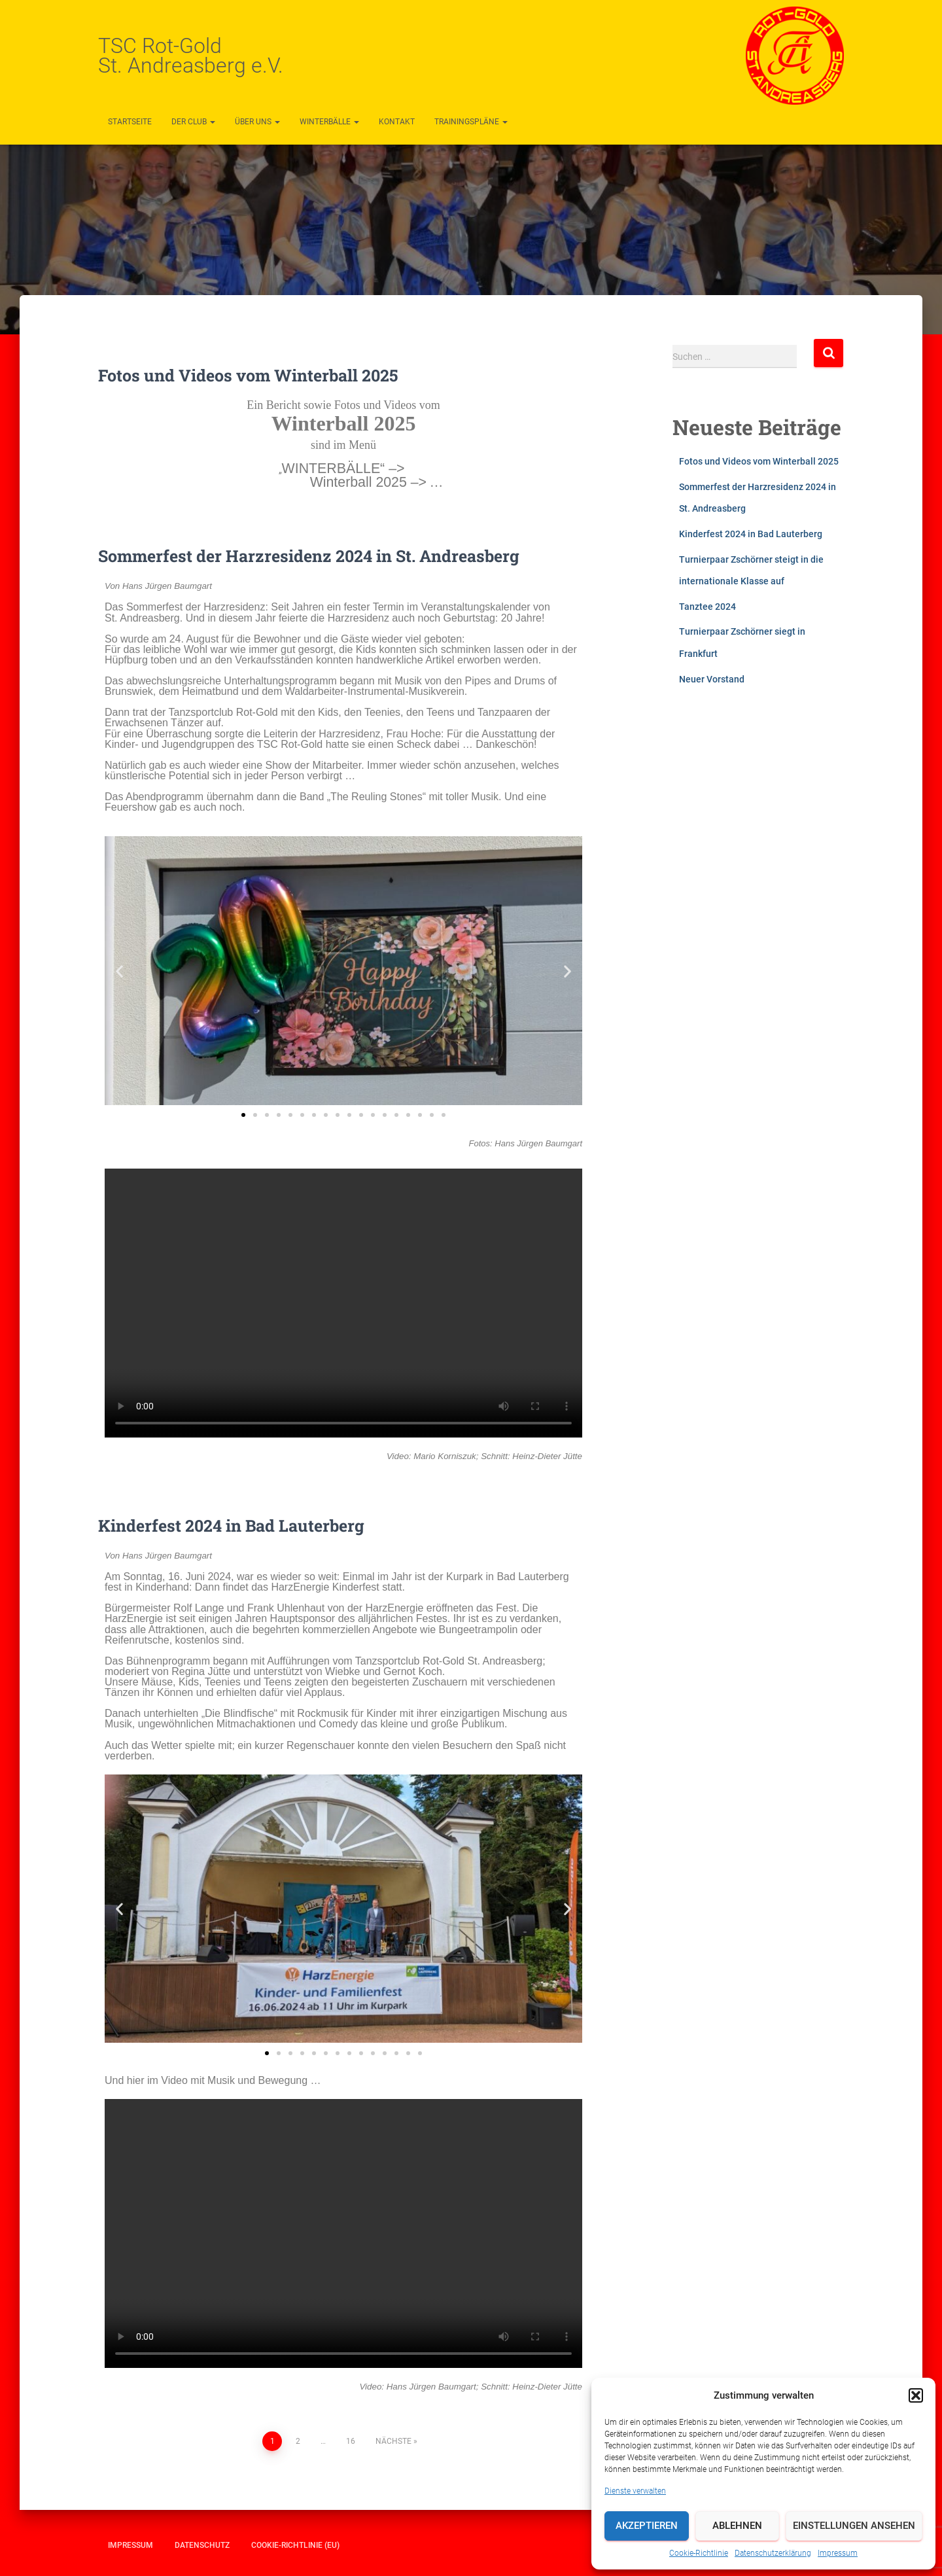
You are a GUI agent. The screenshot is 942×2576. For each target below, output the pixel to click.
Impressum (838, 2553)
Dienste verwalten (635, 2491)
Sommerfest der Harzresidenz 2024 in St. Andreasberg (308, 556)
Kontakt (397, 121)
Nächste (393, 2441)
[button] (915, 2395)
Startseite (130, 121)
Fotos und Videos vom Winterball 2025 (248, 375)
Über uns (257, 121)
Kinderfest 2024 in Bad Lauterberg (231, 1525)
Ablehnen (737, 2526)
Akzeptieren (647, 2526)
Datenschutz (202, 2545)
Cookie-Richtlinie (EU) (295, 2545)
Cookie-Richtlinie (698, 2553)
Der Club (193, 121)
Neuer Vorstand (711, 679)
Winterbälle (329, 121)
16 (350, 2441)
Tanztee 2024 (707, 606)
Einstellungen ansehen (854, 2526)
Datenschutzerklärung (773, 2553)
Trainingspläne (471, 121)
